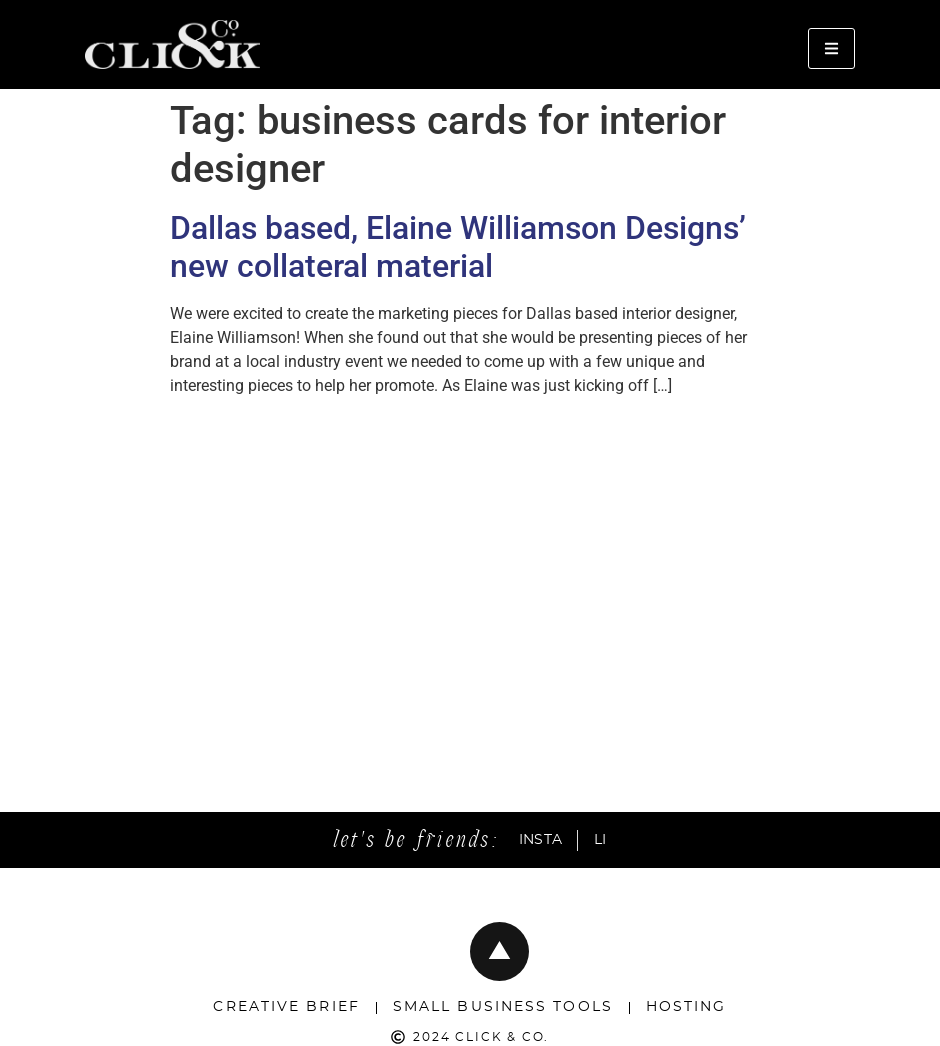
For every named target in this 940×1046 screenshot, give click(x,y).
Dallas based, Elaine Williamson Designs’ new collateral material (458, 247)
